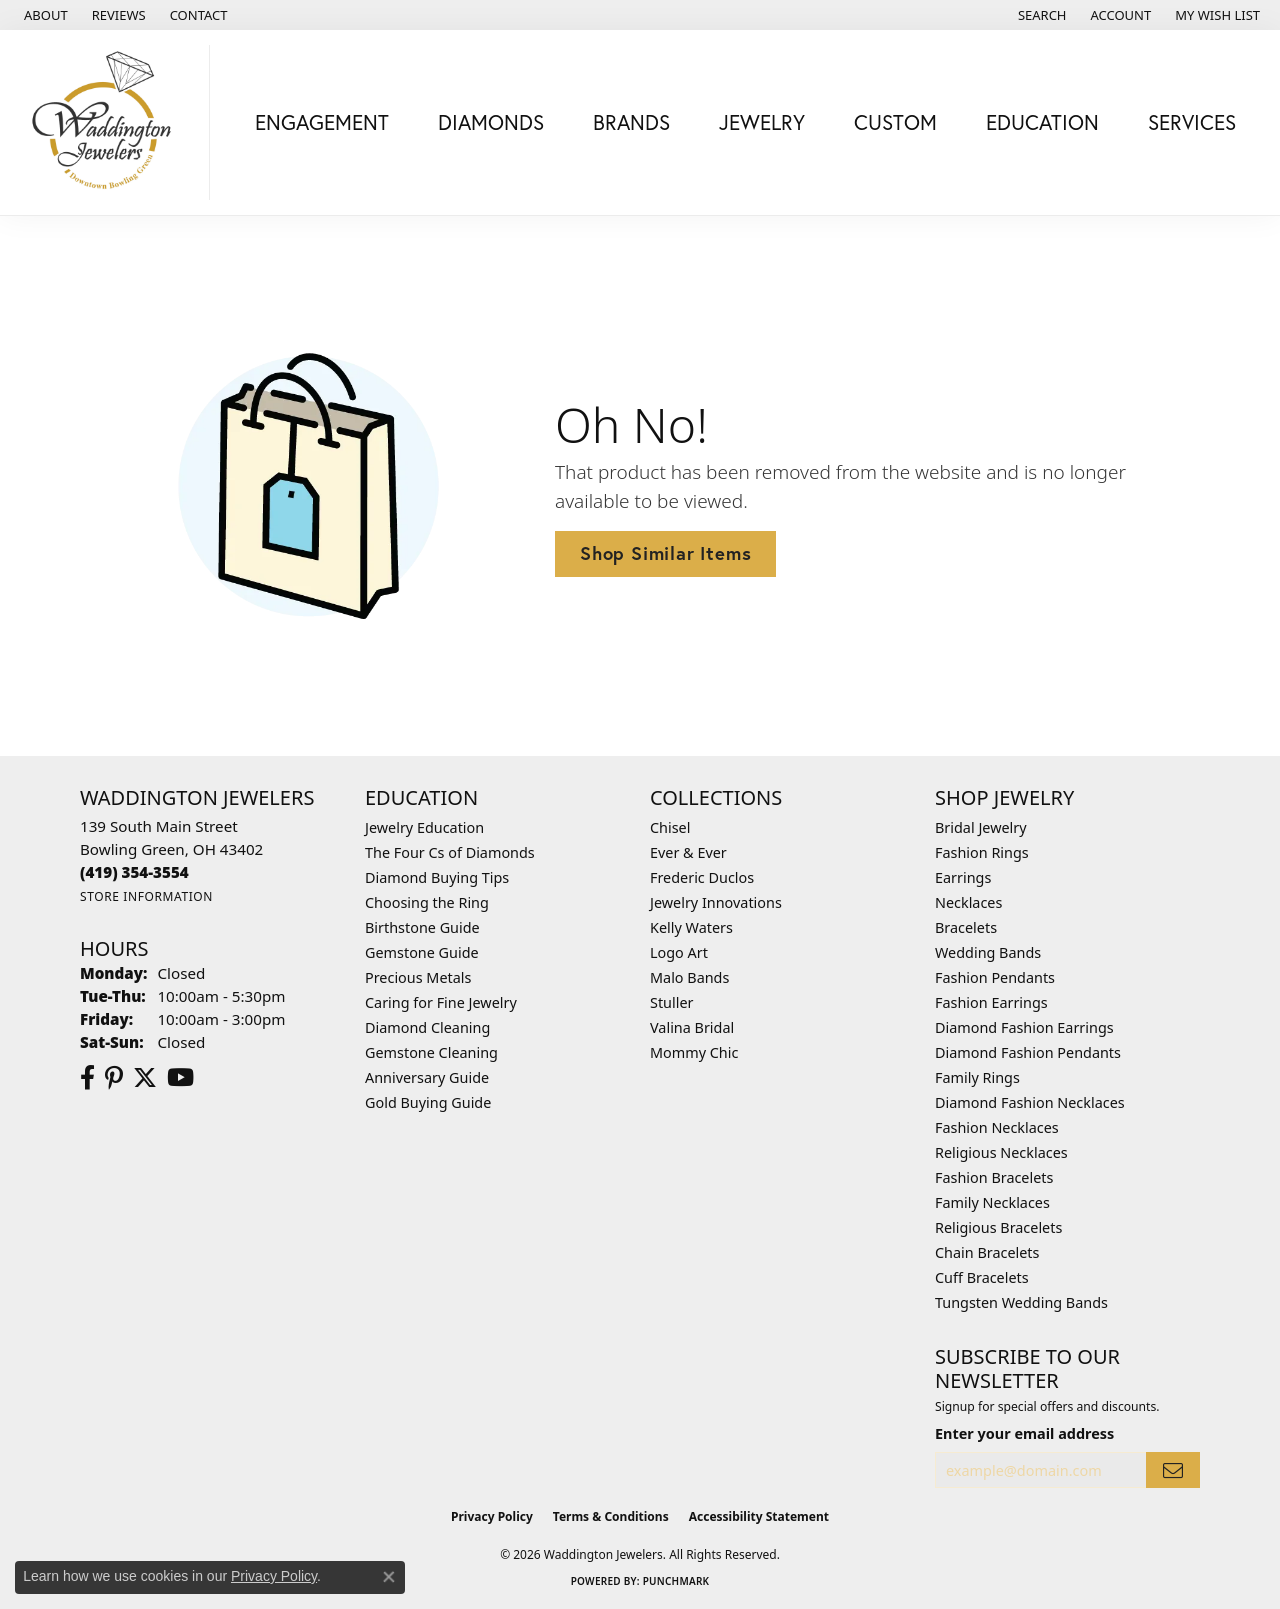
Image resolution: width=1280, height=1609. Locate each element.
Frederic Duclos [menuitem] (702, 877)
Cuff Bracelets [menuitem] (982, 1277)
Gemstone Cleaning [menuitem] (431, 1052)
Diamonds (491, 122)
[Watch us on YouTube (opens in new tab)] (180, 1078)
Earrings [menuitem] (963, 877)
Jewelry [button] (762, 122)
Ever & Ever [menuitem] (688, 852)
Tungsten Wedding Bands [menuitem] (1021, 1302)
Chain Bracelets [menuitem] (987, 1252)
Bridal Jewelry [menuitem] (981, 827)
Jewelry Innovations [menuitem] (716, 902)
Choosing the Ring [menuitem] (427, 902)
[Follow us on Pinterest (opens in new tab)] (114, 1078)
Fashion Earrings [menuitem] (991, 1002)
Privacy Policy (492, 1516)
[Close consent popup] (389, 1577)
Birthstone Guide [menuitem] (422, 927)
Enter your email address (1024, 1433)
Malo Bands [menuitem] (689, 977)
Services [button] (1192, 122)
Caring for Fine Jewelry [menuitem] (441, 1002)
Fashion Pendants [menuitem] (995, 977)
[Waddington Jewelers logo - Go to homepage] (110, 122)
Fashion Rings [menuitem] (982, 852)
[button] (1040, 15)
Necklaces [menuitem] (968, 902)
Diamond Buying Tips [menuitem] (437, 877)
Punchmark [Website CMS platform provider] (676, 1581)
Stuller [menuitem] (671, 1002)
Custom (895, 122)
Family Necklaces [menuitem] (992, 1202)
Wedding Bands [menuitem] (988, 952)
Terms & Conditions (611, 1516)
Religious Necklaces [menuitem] (1001, 1152)
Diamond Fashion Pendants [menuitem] (1028, 1052)
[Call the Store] (134, 872)
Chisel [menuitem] (670, 827)
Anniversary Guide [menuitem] (427, 1077)
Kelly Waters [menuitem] (691, 927)
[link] (44, 15)
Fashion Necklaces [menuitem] (997, 1127)
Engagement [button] (322, 122)
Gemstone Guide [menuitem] (422, 952)
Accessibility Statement (759, 1516)
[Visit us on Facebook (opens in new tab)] (87, 1078)
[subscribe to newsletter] (1173, 1470)
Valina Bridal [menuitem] (692, 1027)
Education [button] (1042, 122)
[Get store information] (146, 896)
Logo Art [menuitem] (679, 952)
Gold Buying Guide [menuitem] (428, 1102)
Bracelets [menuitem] (966, 927)
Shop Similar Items (665, 553)
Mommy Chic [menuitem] (694, 1052)
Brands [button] (631, 122)
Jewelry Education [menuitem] (424, 827)
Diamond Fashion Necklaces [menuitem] (1030, 1102)
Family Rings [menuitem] (977, 1077)
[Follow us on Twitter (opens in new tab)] (145, 1078)
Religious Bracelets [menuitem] (998, 1227)
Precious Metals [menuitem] (418, 977)
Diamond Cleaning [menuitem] (427, 1027)
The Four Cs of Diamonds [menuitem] (450, 852)
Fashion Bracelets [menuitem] (994, 1177)
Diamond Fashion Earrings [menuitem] (1024, 1027)
